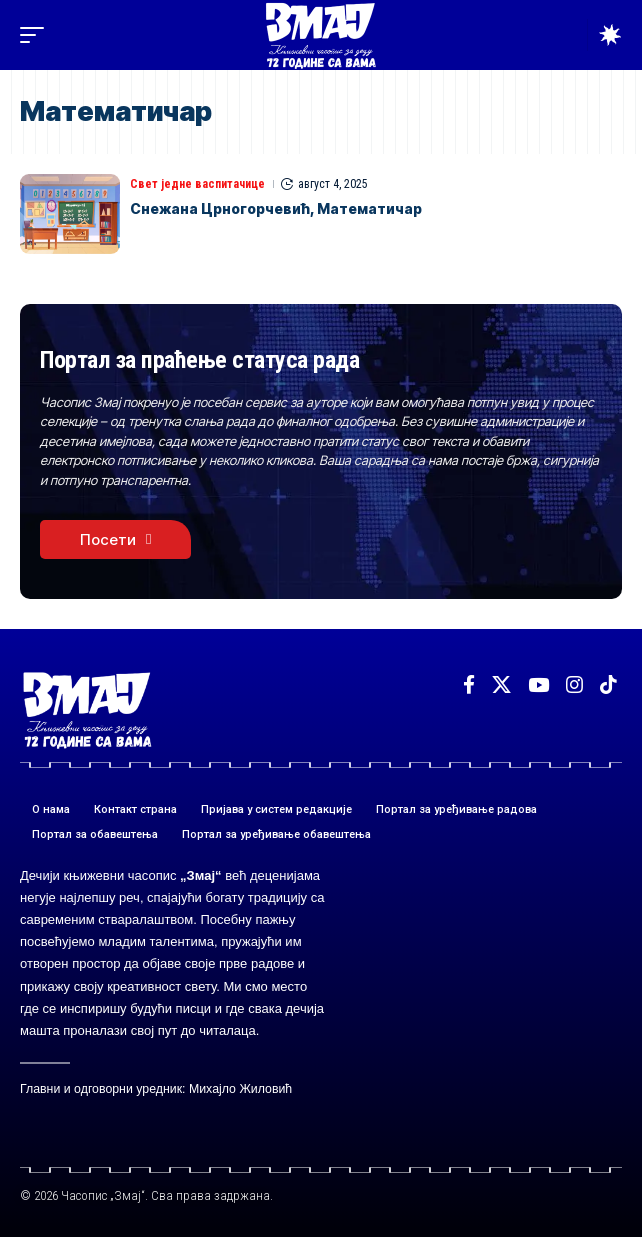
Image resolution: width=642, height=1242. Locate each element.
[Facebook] (469, 685)
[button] (37, 35)
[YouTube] (538, 685)
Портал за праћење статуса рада (199, 360)
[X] (501, 685)
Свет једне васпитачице (197, 184)
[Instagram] (574, 685)
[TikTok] (608, 685)
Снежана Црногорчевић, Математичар (276, 208)
